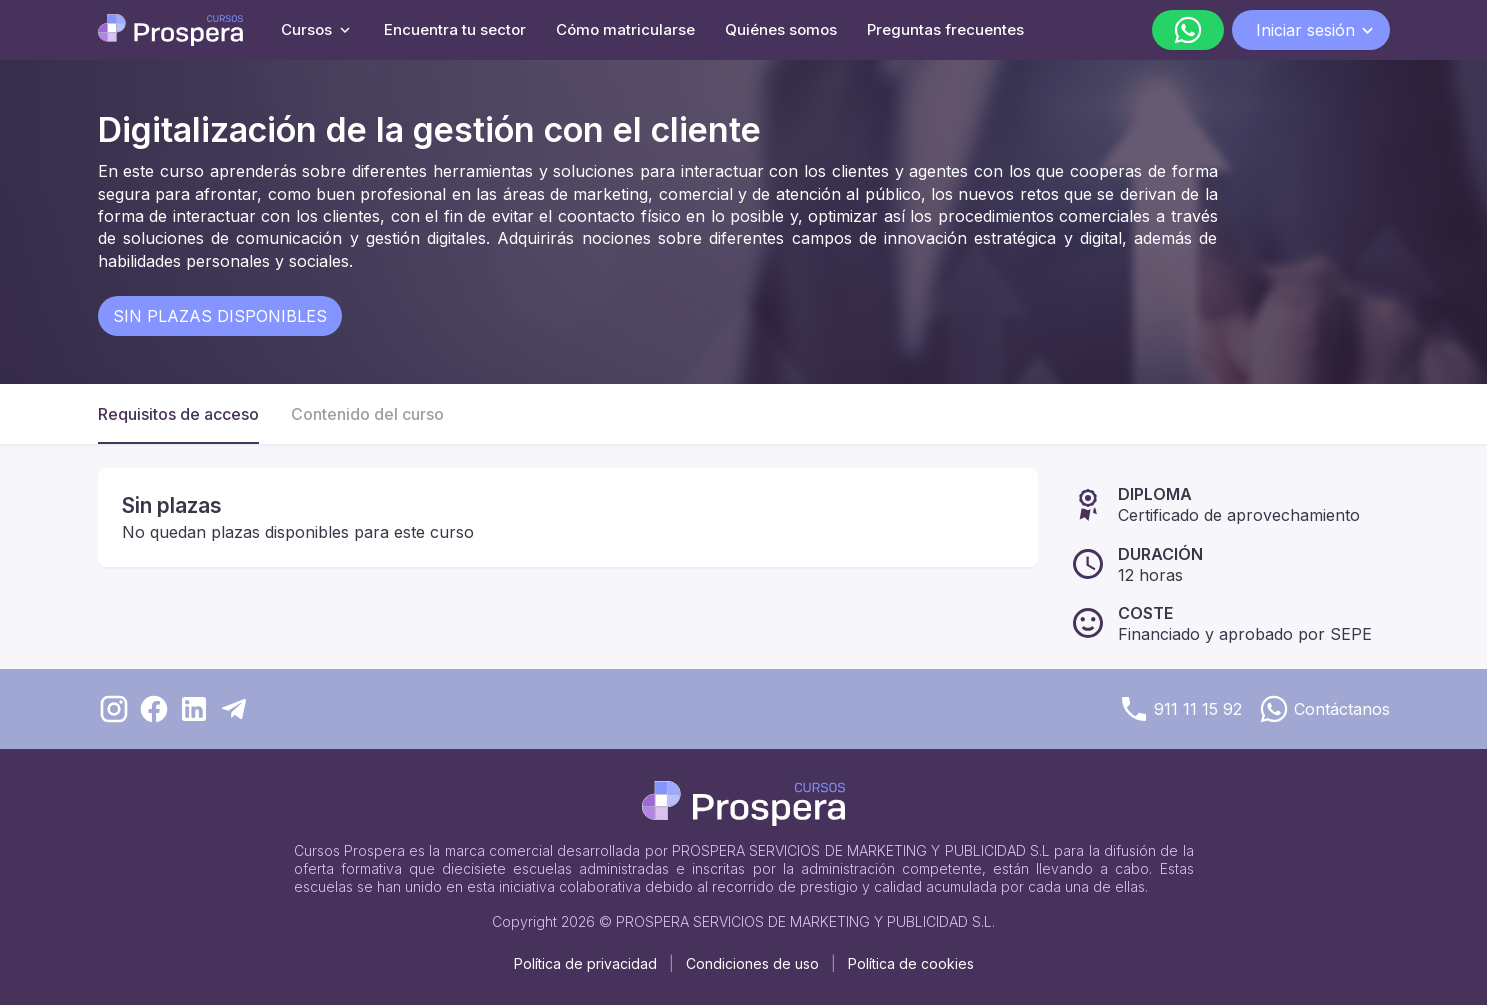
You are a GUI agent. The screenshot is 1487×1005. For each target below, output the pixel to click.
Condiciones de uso (752, 963)
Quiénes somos (781, 29)
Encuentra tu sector (455, 29)
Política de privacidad (585, 963)
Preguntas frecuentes (945, 29)
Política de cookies (911, 963)
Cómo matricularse (625, 29)
